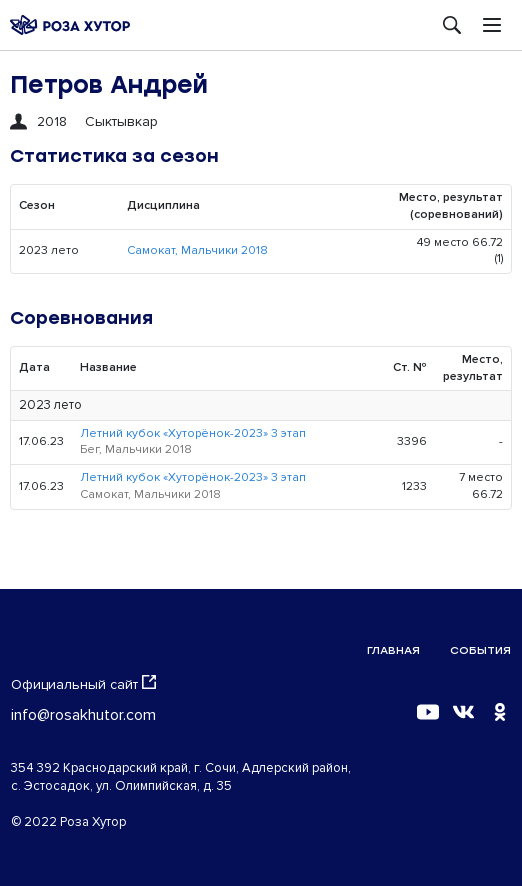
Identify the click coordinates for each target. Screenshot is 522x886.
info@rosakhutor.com (83, 715)
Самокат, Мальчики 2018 (197, 250)
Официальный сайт (83, 684)
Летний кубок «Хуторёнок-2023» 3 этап (193, 433)
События (480, 650)
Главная (393, 650)
